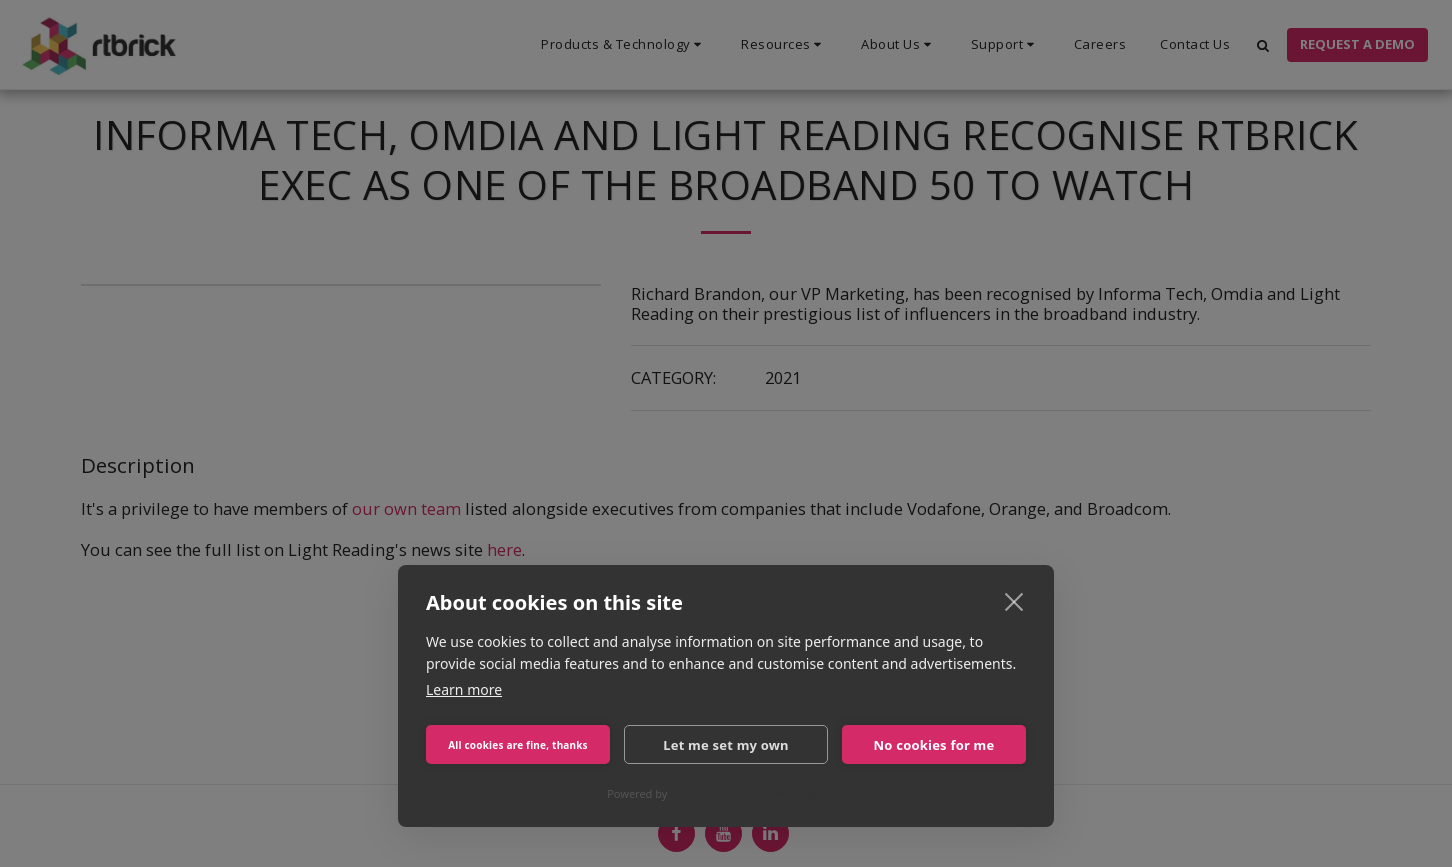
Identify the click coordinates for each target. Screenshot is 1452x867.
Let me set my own (726, 745)
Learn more (464, 689)
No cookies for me (934, 745)
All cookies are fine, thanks (518, 745)
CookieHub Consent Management (757, 793)
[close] (1014, 601)
